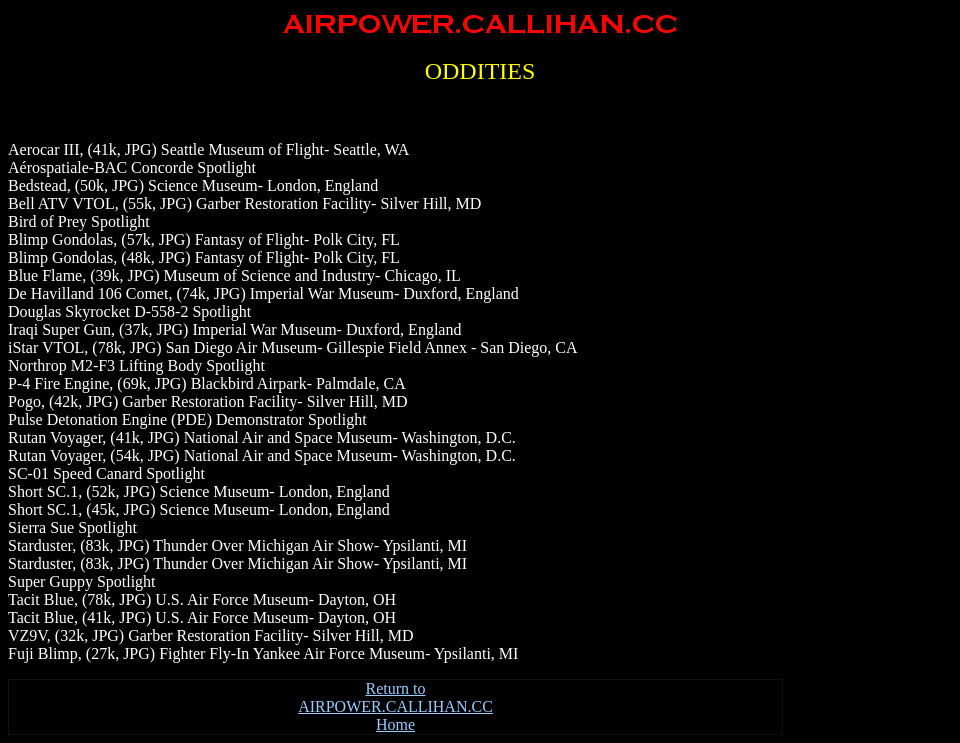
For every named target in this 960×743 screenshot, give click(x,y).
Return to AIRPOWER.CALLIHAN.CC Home (395, 706)
